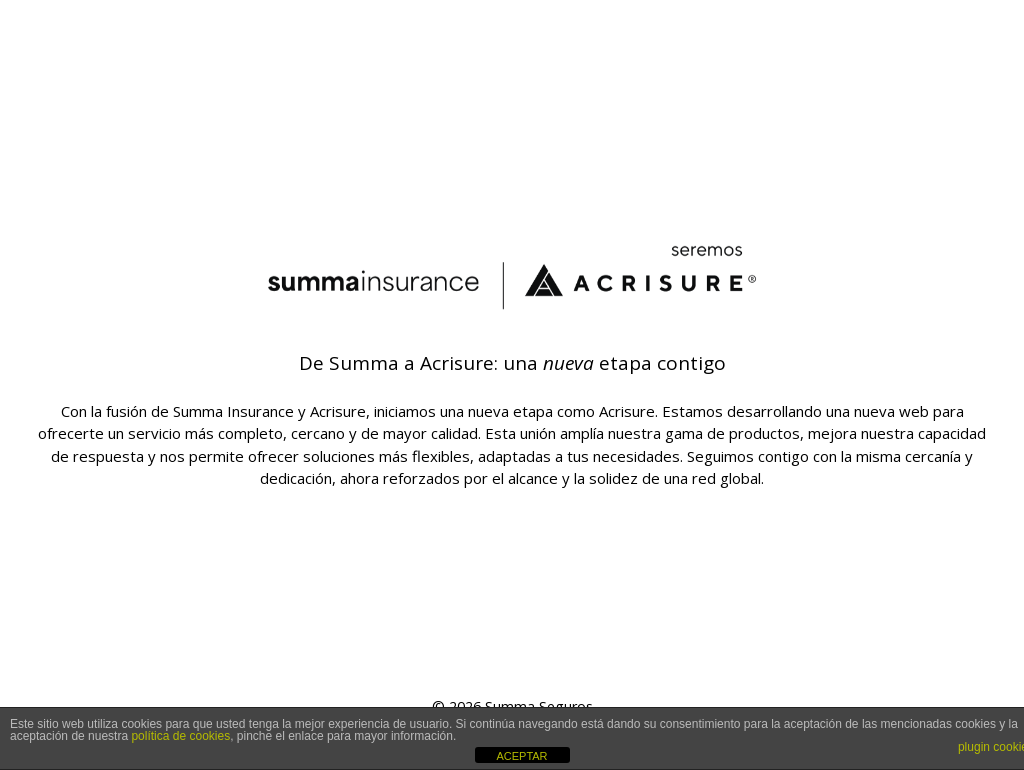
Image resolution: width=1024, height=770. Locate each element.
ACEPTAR (521, 756)
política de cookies (180, 736)
